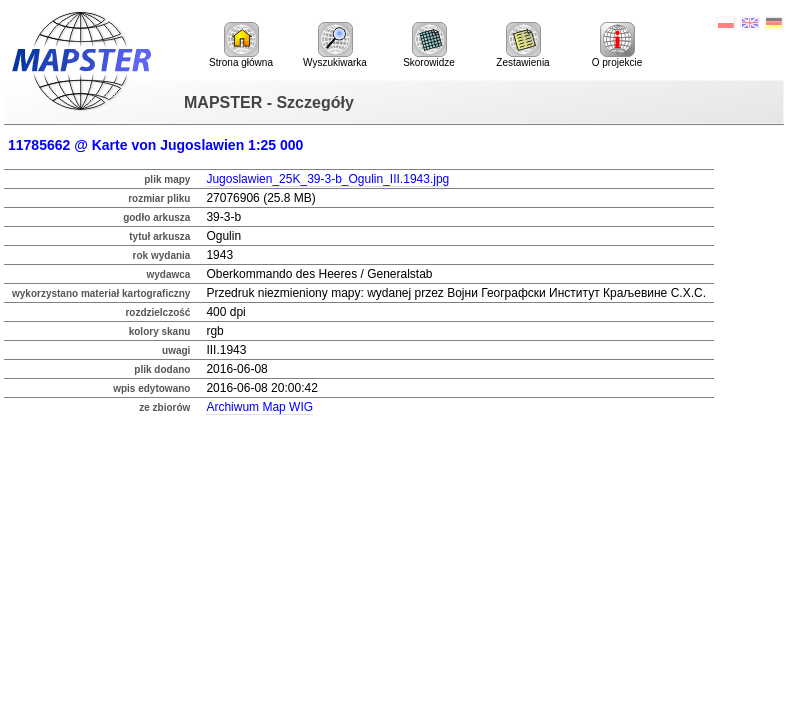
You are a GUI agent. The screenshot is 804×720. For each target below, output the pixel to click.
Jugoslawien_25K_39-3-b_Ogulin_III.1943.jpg (327, 179)
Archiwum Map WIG (259, 407)
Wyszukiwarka (335, 45)
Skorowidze (429, 45)
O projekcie (617, 45)
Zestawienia (522, 45)
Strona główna (241, 45)
